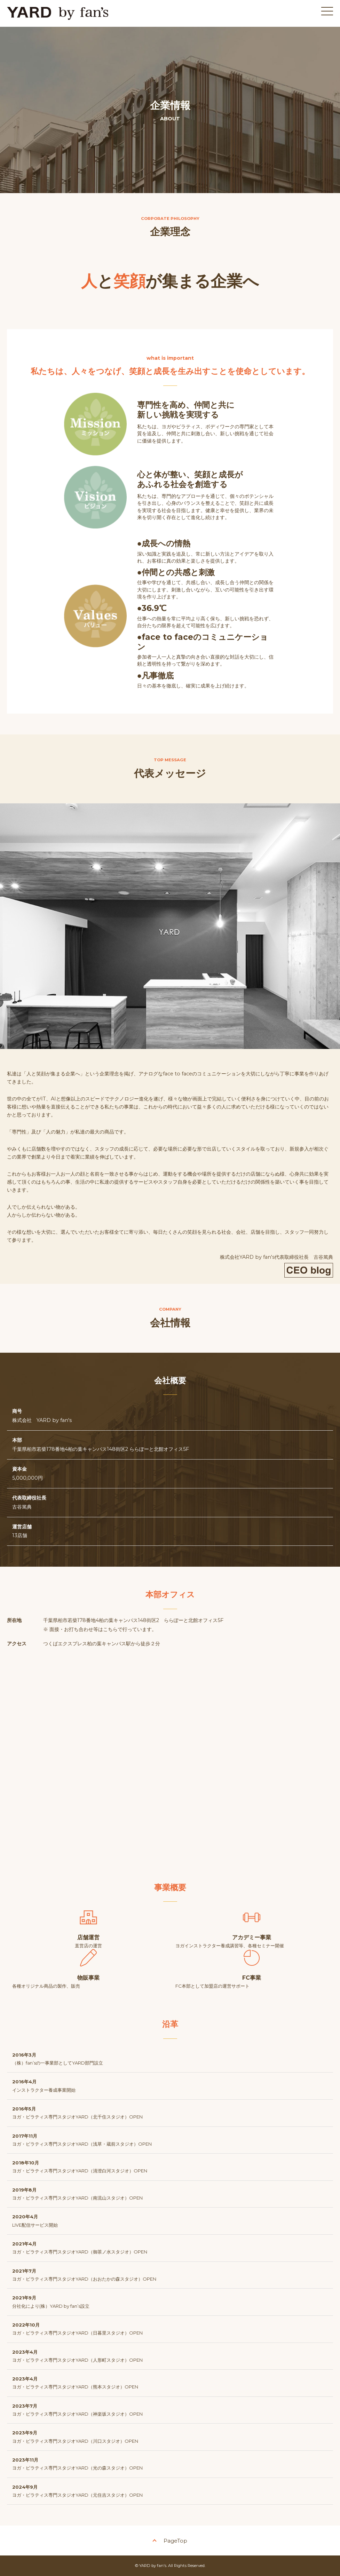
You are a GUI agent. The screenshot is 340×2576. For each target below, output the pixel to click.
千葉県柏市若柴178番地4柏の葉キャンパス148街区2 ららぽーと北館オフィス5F (133, 1620)
